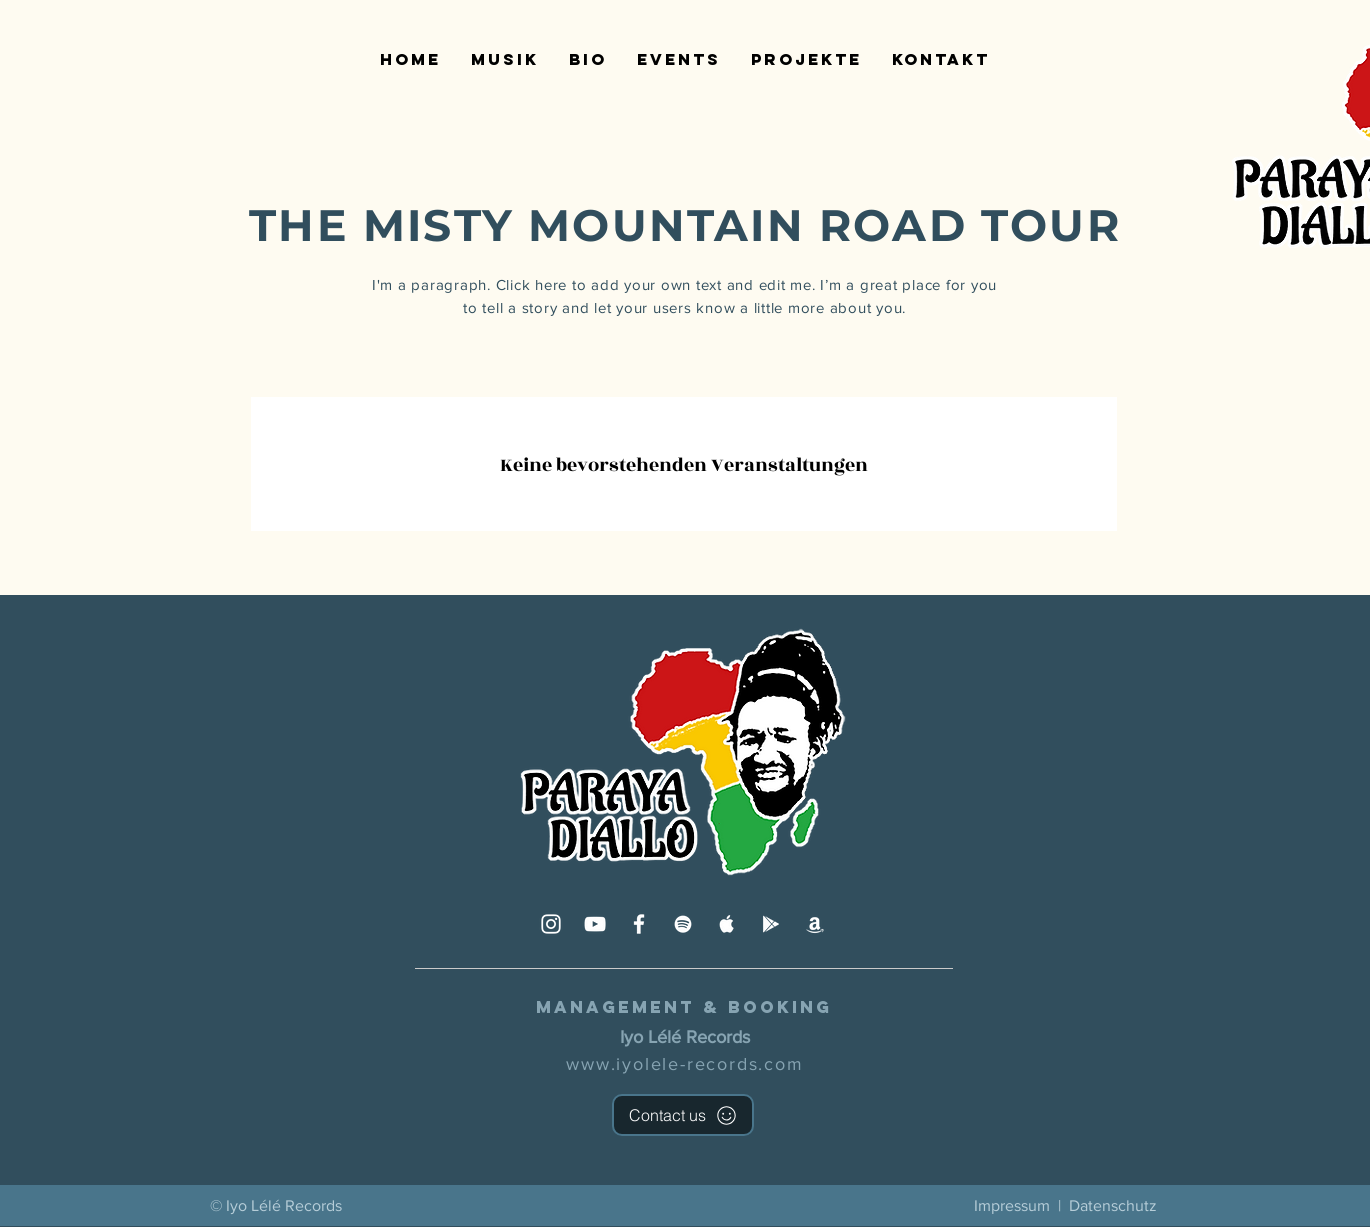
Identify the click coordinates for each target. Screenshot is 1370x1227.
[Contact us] (683, 1115)
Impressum (1012, 1205)
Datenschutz (1113, 1205)
